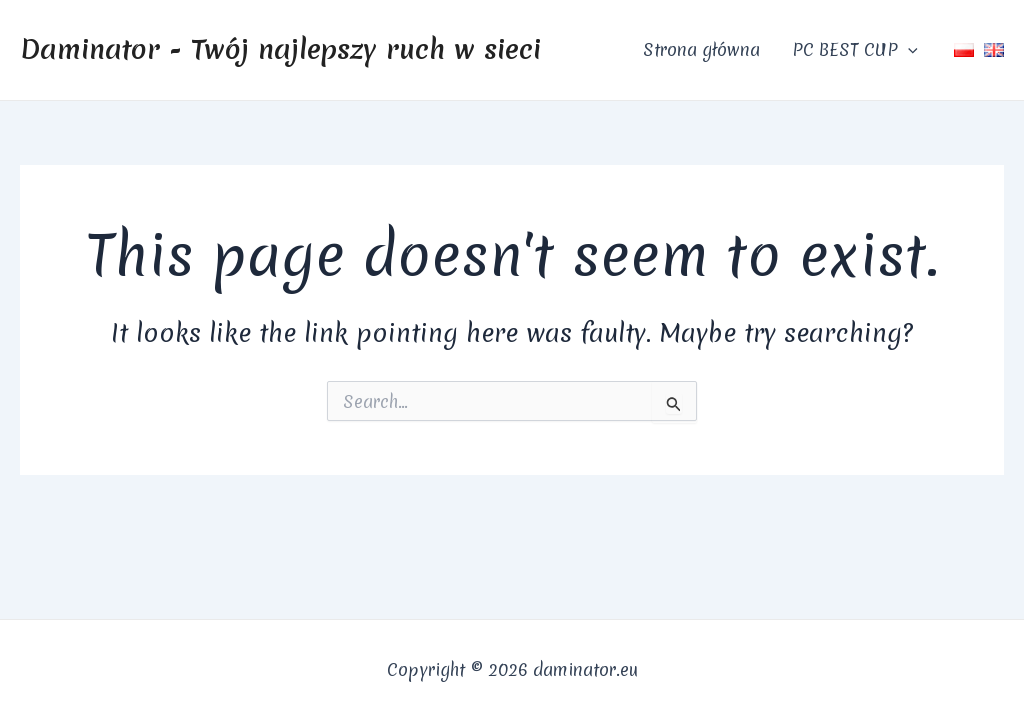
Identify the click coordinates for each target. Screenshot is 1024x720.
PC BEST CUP (855, 50)
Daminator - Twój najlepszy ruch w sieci (280, 49)
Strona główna (701, 49)
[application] (908, 50)
